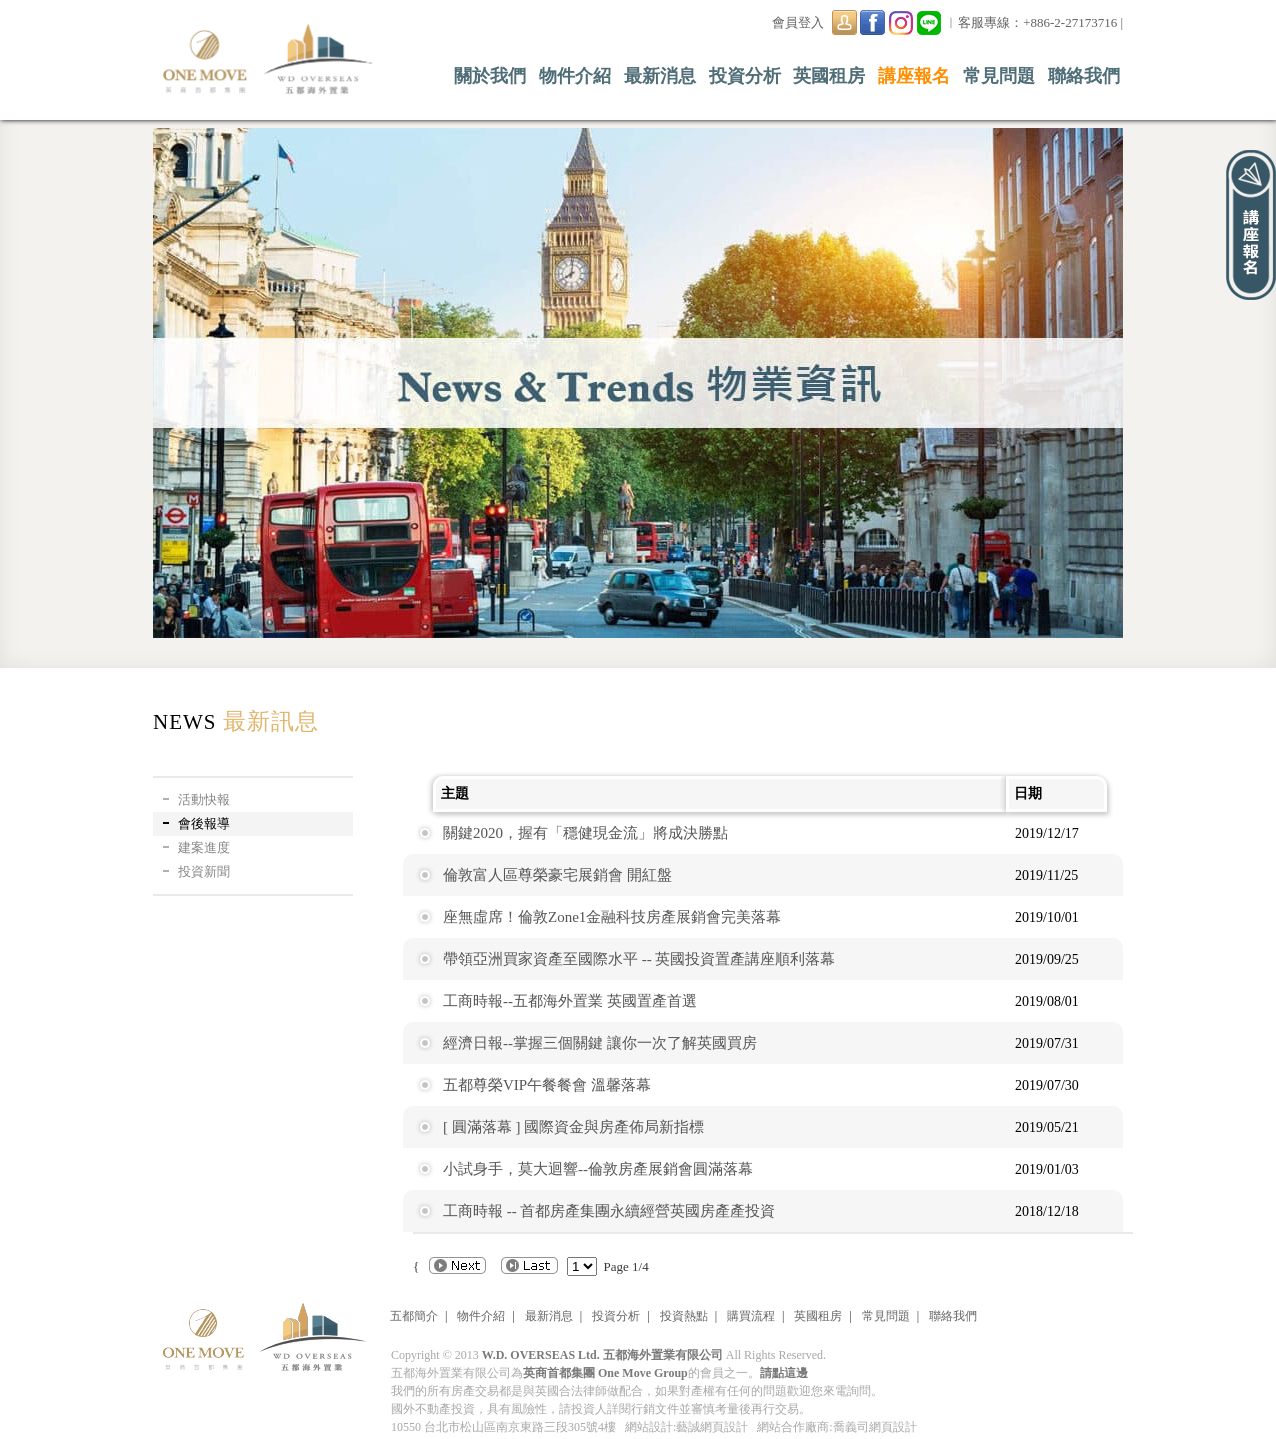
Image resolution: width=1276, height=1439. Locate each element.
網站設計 (649, 1427)
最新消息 (660, 76)
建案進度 (204, 847)
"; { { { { (582, 1266)
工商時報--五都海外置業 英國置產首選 (570, 1001)
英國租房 (829, 76)
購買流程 (751, 1316)
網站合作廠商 (793, 1427)
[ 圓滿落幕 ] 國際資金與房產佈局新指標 (573, 1127)
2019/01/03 (1047, 1169)
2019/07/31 (1047, 1043)
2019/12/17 (1047, 833)
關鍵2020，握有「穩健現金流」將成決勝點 (585, 833)
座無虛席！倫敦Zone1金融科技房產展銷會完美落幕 (612, 917)
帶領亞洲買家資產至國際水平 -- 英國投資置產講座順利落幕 (639, 959)
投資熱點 (684, 1316)
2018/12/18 (1047, 1211)
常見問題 (999, 76)
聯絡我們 (1084, 76)
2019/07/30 (1047, 1085)
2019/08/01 (1047, 1001)
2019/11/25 (1046, 875)
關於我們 (490, 76)
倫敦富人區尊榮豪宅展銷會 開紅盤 (557, 875)
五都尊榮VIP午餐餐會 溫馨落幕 (547, 1085)
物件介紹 (575, 76)
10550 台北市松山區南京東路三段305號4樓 (503, 1427)
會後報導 (204, 823)
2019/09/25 (1047, 959)
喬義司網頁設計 (875, 1427)
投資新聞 (204, 871)
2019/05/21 (1047, 1127)
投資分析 (745, 76)
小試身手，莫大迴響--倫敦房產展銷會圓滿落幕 (598, 1169)
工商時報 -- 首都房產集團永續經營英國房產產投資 (609, 1211)
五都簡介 (414, 1316)
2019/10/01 (1047, 917)
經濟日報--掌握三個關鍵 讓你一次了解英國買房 (600, 1043)
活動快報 (204, 799)
